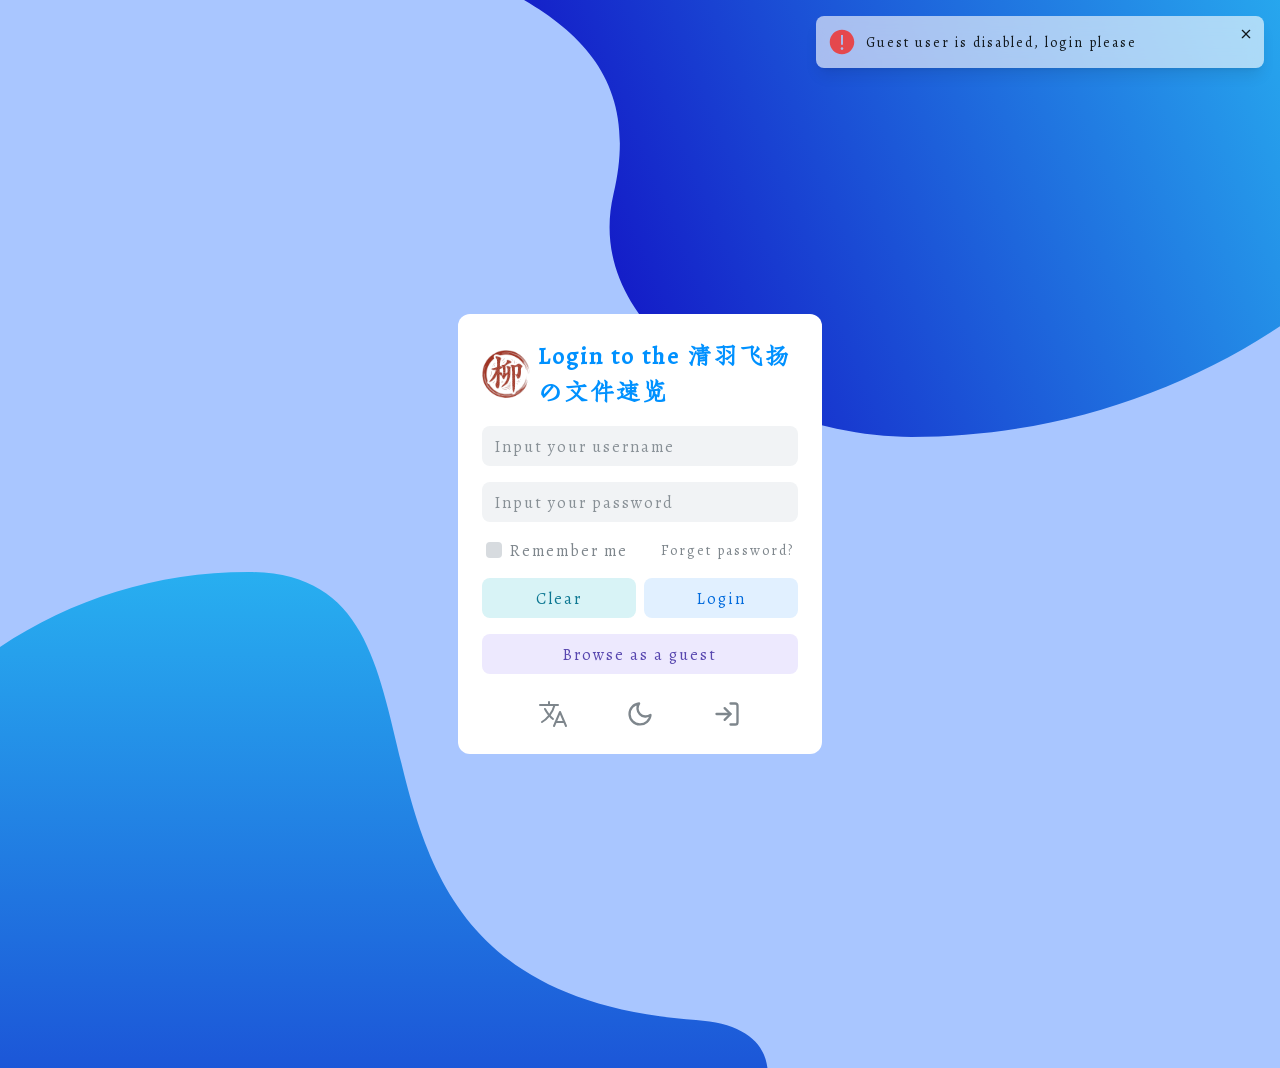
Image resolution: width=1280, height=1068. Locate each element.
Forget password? (727, 550)
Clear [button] (559, 598)
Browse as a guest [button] (640, 654)
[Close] (1246, 34)
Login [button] (721, 598)
